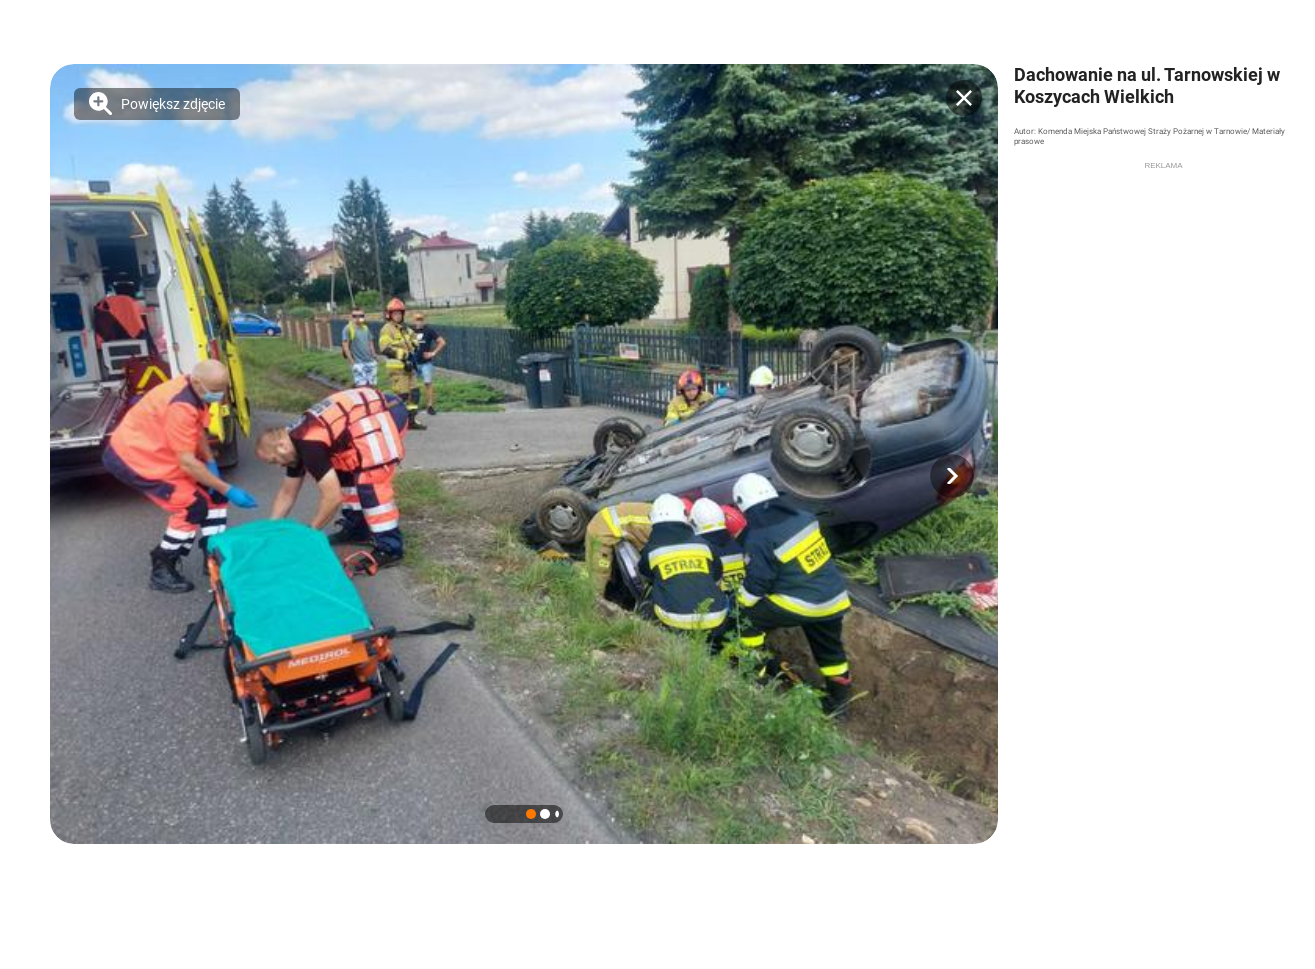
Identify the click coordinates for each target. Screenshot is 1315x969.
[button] (952, 476)
